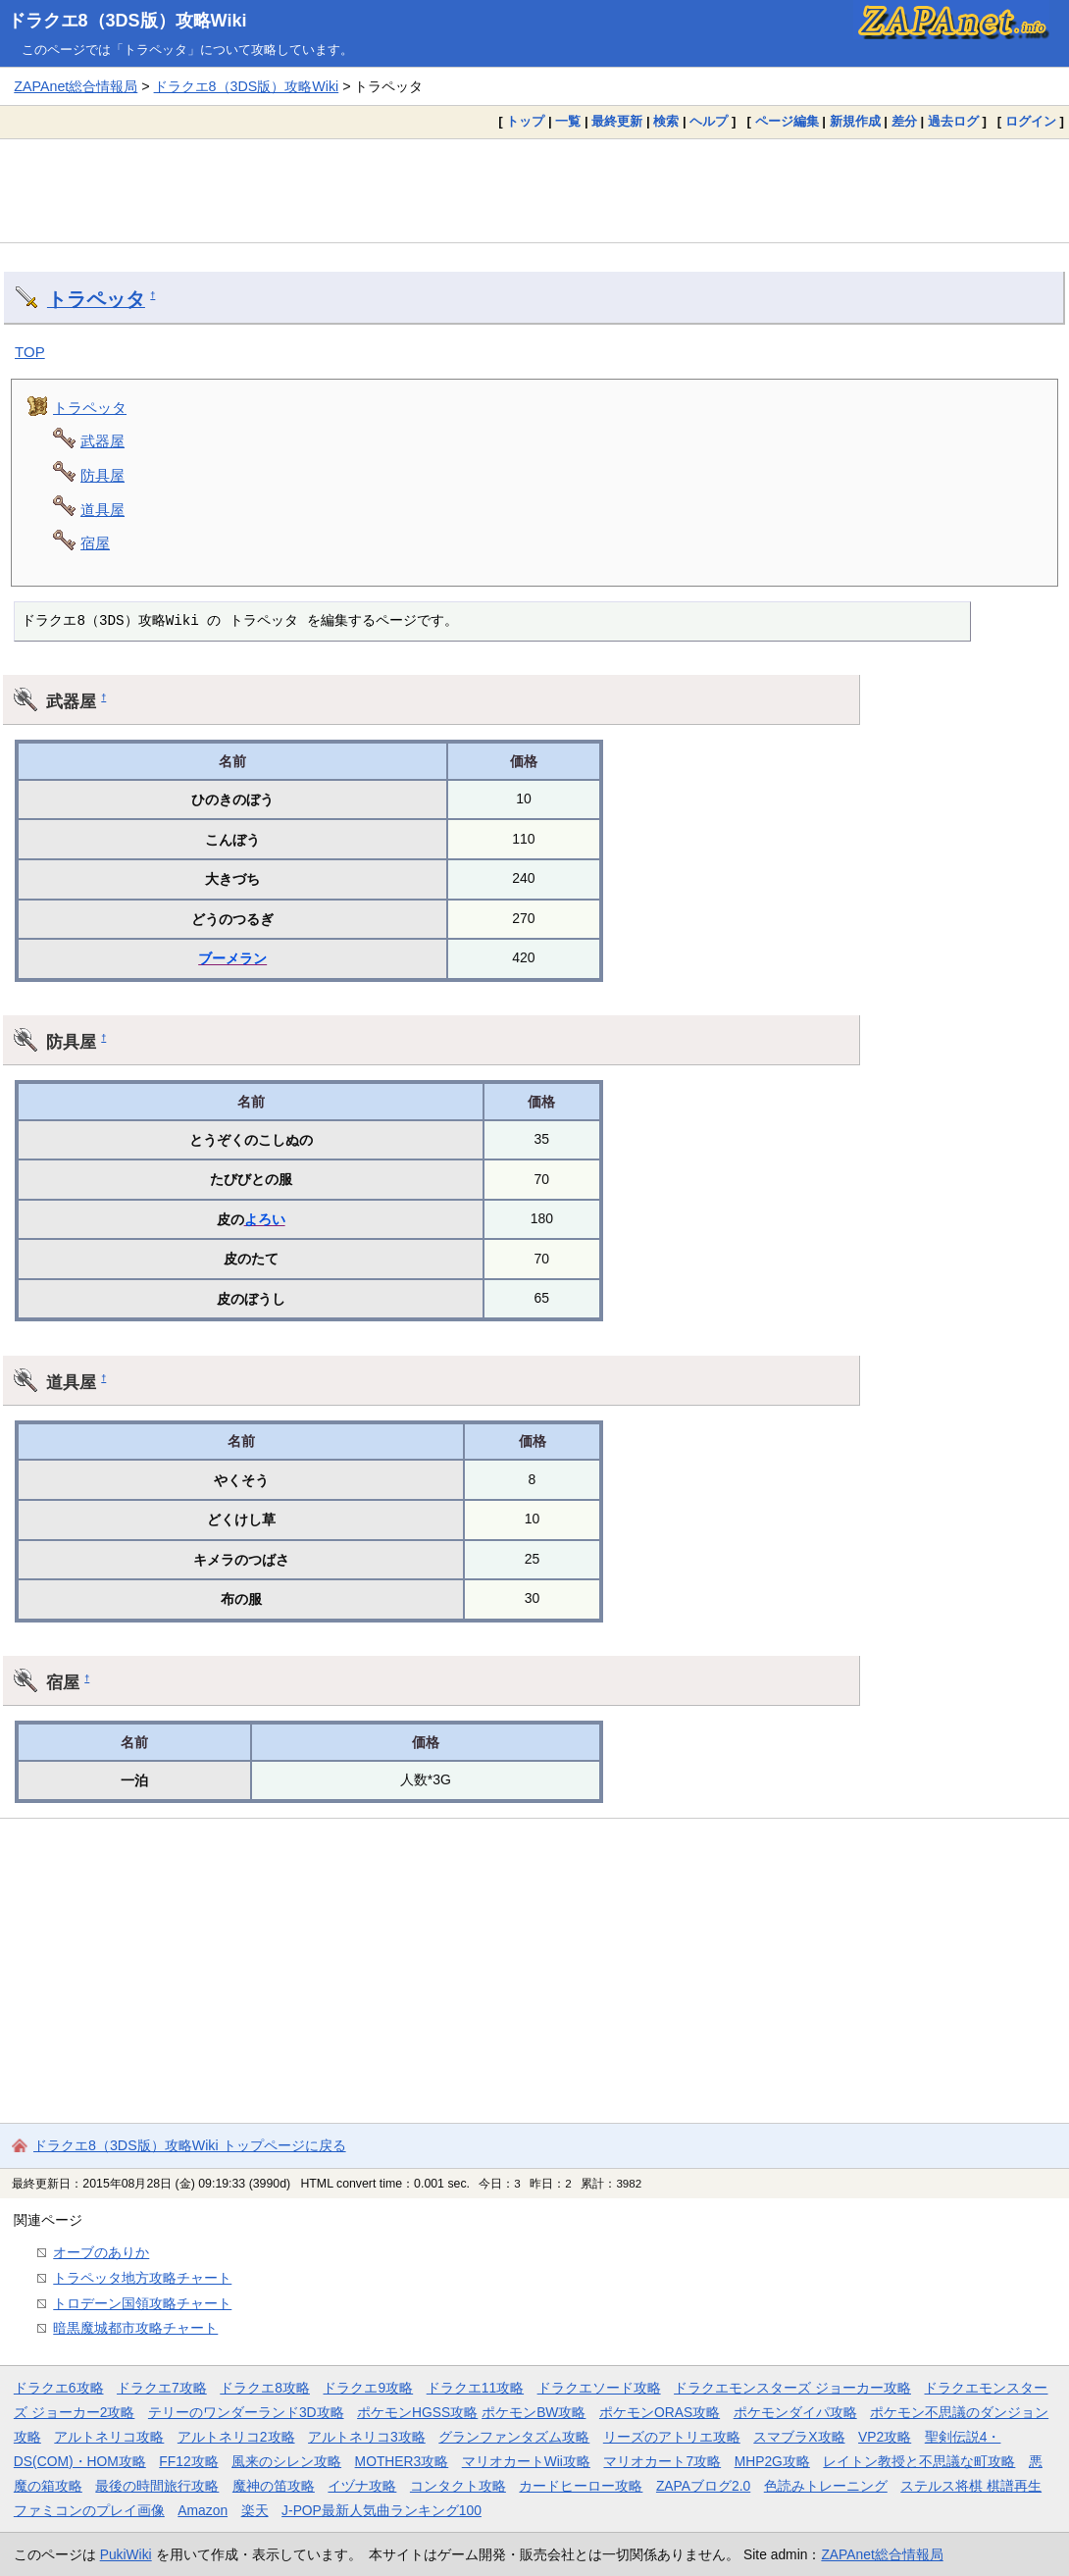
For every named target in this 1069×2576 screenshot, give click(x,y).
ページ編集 (787, 121)
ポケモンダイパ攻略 (795, 2412)
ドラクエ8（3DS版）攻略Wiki (127, 20)
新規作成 (855, 121)
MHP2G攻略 (772, 2461)
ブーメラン (232, 958)
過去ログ (953, 121)
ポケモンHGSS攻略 (417, 2412)
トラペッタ (96, 299)
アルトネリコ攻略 (109, 2437)
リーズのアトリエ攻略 (671, 2437)
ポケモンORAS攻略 (659, 2412)
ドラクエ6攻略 (59, 2388)
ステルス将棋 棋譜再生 (971, 2486)
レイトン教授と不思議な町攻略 (919, 2461)
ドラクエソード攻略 (599, 2388)
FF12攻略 (188, 2461)
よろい (264, 1219)
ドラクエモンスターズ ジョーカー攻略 (792, 2388)
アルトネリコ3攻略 (367, 2437)
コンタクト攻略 (458, 2486)
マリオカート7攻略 (662, 2461)
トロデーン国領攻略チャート (142, 2303)
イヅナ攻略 (362, 2486)
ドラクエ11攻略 (475, 2388)
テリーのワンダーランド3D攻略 (246, 2412)
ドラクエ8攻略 (265, 2388)
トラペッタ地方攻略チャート (142, 2278)
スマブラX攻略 (798, 2437)
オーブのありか (101, 2252)
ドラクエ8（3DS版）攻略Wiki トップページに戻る (189, 2145)
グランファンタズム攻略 (513, 2437)
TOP (30, 351)
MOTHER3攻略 (402, 2461)
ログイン (1030, 121)
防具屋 (102, 475)
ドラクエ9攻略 (368, 2388)
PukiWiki (126, 2554)
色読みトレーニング (826, 2486)
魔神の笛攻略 (273, 2486)
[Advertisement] (534, 190)
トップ (525, 121)
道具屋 (102, 509)
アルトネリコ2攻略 (236, 2437)
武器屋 (102, 441)
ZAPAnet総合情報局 (75, 86)
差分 (904, 121)
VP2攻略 (884, 2437)
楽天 (255, 2510)
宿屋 (95, 543)
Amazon (203, 2510)
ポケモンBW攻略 (533, 2412)
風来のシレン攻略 (286, 2461)
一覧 (568, 121)
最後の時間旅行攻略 (157, 2486)
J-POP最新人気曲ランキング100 (381, 2510)
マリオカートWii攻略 (526, 2461)
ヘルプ (708, 121)
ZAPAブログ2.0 (703, 2486)
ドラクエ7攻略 (162, 2388)
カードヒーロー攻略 (580, 2486)
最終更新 (616, 121)
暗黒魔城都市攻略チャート (135, 2328)
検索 (666, 121)
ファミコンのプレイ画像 (89, 2510)
